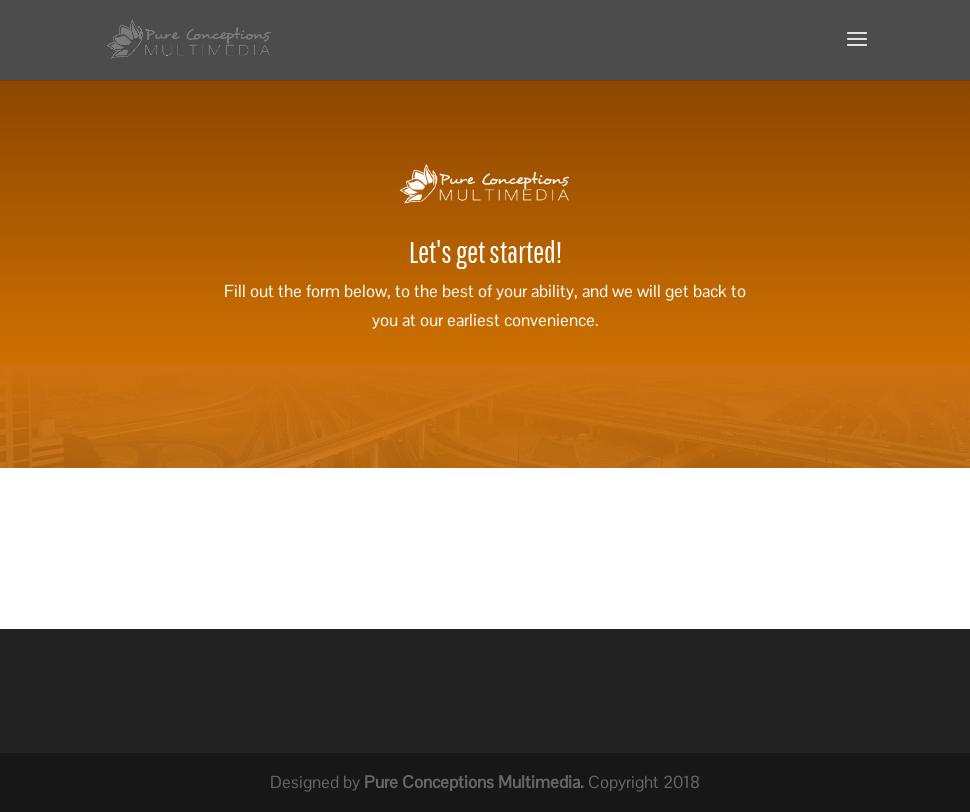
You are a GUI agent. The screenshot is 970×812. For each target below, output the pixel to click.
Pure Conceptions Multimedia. (474, 782)
